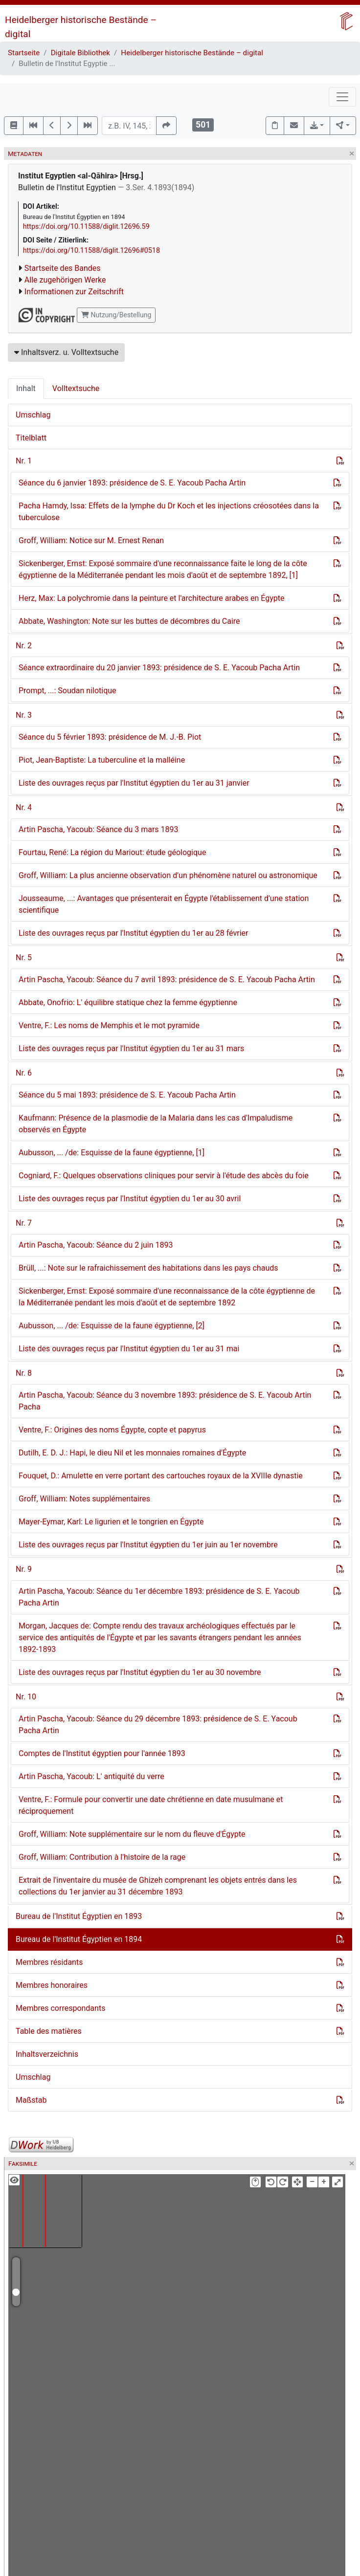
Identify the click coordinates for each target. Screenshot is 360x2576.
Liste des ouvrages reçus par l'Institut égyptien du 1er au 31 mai (129, 1348)
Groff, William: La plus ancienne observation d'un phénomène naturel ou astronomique (168, 875)
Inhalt (26, 388)
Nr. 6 (24, 1073)
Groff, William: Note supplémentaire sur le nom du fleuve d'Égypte (132, 1834)
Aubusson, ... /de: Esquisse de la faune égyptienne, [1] (111, 1152)
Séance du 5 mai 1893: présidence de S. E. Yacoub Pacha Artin (127, 1095)
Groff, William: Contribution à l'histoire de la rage (102, 1857)
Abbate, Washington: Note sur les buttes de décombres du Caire (129, 621)
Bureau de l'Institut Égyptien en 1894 (79, 1939)
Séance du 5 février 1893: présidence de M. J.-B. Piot (110, 737)
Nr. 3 (24, 715)
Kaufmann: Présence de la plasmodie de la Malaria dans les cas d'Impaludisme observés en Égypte (155, 1123)
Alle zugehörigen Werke (65, 280)
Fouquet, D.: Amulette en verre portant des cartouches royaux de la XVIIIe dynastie (161, 1475)
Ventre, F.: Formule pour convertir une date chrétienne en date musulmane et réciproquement (151, 1805)
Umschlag (33, 414)
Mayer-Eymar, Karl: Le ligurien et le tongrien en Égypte (111, 1521)
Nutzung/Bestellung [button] (116, 315)
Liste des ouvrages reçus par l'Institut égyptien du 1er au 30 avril (130, 1198)
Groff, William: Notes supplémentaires (84, 1498)
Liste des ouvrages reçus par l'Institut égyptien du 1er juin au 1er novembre (148, 1544)
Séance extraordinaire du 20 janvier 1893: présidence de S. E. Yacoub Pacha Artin (159, 667)
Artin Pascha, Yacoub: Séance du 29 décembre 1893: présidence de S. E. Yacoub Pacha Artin (158, 1724)
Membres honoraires (52, 1985)
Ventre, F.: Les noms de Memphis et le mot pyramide (109, 1025)
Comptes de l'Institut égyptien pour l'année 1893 (102, 1753)
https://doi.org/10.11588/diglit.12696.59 (86, 226)
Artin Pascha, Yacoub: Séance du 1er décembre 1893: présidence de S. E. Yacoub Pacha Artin (159, 1596)
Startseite (24, 52)
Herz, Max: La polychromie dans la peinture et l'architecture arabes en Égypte (151, 598)
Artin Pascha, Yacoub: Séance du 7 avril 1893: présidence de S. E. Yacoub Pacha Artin (167, 979)
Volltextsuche (75, 388)
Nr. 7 (24, 1223)
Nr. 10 (26, 1696)
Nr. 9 (24, 1569)
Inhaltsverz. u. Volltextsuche (66, 352)
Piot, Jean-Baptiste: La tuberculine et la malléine (102, 760)
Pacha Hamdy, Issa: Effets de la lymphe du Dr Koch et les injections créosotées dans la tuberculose (169, 511)
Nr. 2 (24, 645)
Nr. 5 (24, 957)
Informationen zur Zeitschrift (74, 291)
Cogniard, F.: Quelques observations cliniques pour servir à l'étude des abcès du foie (164, 1175)
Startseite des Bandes (62, 268)
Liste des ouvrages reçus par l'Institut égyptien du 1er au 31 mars (131, 1048)
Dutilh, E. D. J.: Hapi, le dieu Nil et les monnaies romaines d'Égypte (132, 1452)
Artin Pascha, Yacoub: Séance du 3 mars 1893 (99, 829)
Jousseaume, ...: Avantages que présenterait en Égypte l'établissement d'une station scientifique (164, 904)
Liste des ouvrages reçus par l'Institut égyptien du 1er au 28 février (133, 933)
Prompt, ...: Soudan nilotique (67, 690)
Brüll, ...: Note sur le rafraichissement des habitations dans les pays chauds (148, 1268)
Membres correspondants (60, 2008)
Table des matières (49, 2031)
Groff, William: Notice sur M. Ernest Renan (91, 540)
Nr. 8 (24, 1373)
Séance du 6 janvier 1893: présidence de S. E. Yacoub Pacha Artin (132, 482)
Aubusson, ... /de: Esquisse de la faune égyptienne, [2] (111, 1325)
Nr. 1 (24, 460)
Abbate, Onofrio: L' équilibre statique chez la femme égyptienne (128, 1002)
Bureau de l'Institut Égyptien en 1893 (79, 1916)
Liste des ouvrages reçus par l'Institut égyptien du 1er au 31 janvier (134, 783)
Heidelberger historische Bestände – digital (192, 52)
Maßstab (31, 2100)
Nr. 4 (24, 807)
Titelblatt (31, 437)
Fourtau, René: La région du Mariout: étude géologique (112, 852)
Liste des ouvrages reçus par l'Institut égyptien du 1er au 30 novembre (140, 1672)
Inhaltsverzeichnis (47, 2054)
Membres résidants (49, 1962)
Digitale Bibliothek (80, 52)
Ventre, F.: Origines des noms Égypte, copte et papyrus (112, 1429)
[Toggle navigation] (342, 97)
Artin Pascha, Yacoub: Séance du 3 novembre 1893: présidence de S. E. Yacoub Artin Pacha (165, 1400)
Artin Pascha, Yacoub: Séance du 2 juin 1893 (96, 1245)
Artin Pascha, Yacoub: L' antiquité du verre (91, 1776)
